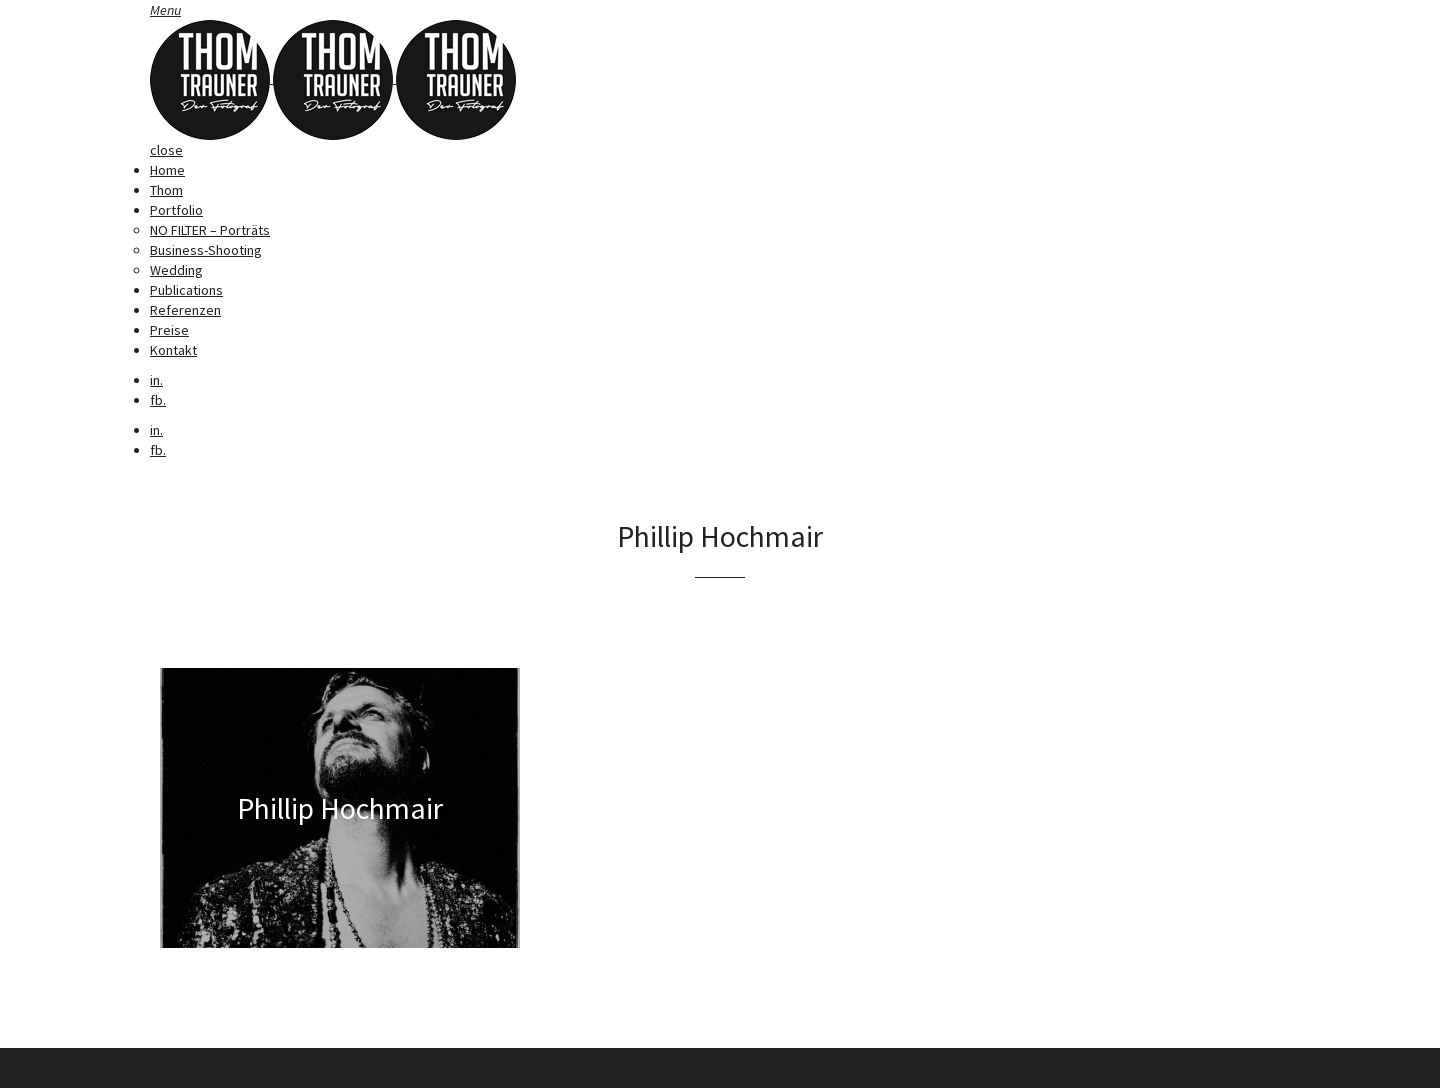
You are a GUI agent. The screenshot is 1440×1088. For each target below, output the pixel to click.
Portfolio (176, 210)
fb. (158, 400)
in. (156, 380)
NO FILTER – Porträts (210, 230)
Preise (169, 330)
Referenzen (185, 310)
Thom (166, 190)
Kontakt (173, 350)
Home (167, 170)
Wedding (176, 270)
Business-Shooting (206, 250)
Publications (186, 290)
